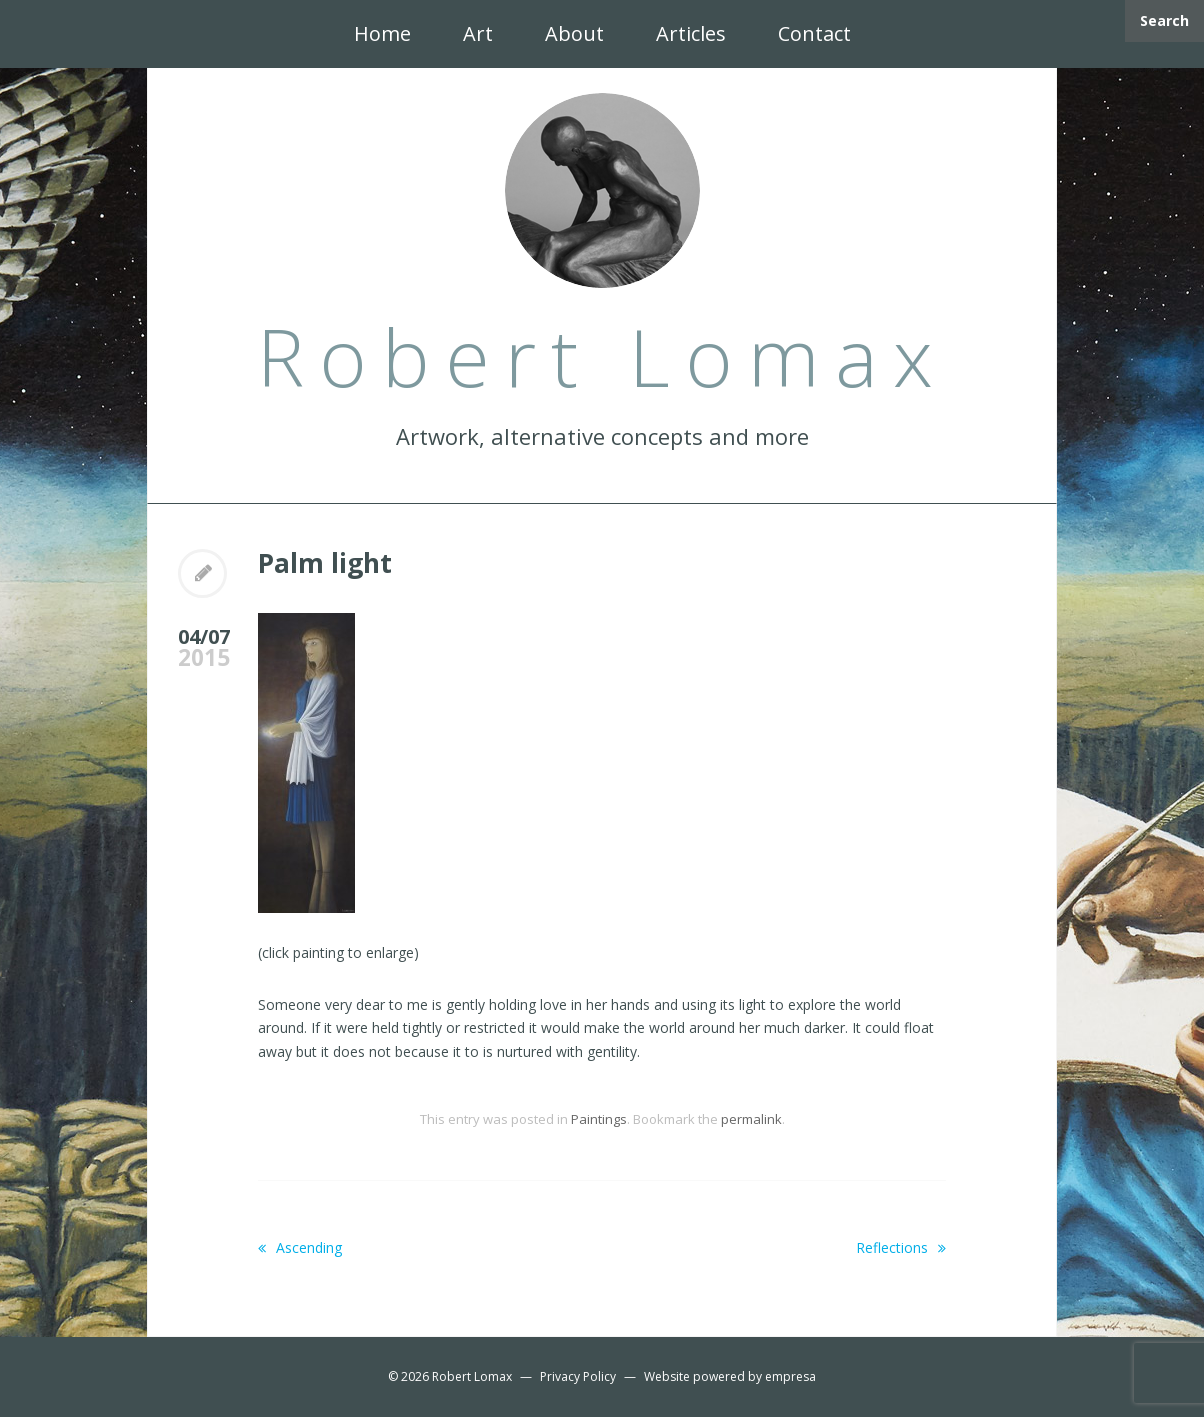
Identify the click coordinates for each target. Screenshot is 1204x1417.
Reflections (901, 1247)
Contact (814, 33)
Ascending (300, 1247)
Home (382, 33)
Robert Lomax (472, 1376)
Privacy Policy (578, 1376)
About (574, 33)
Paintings (599, 1119)
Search (1164, 20)
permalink (751, 1119)
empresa (790, 1376)
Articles (691, 33)
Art (478, 33)
